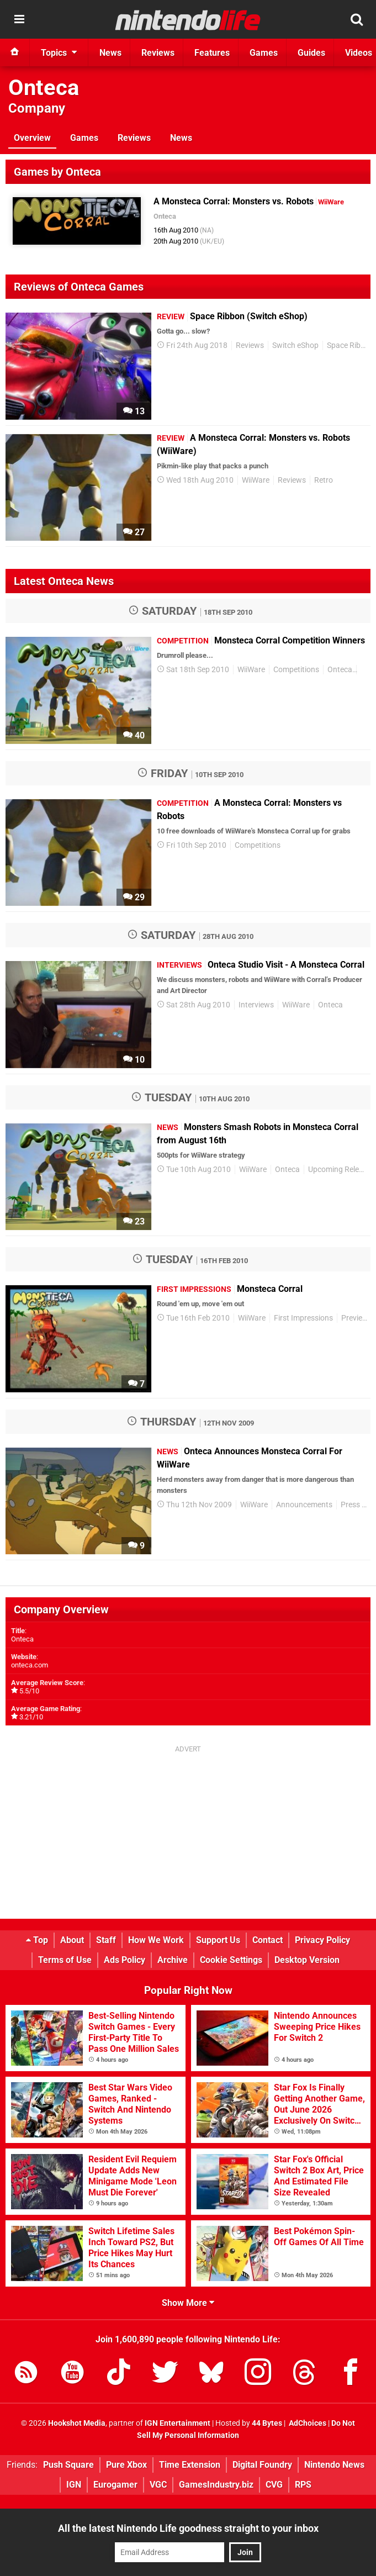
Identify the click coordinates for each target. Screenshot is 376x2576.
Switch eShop (295, 345)
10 (134, 1059)
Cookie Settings (231, 1960)
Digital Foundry (262, 2464)
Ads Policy (124, 1960)
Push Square (68, 2464)
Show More (188, 2303)
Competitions (296, 669)
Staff (106, 1940)
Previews (356, 1318)
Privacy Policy (322, 1940)
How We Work (156, 1940)
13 (134, 411)
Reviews (134, 138)
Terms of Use (65, 1960)
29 (134, 897)
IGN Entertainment (177, 2423)
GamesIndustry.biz (216, 2484)
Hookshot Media (76, 2423)
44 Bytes (267, 2423)
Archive (172, 1960)
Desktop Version (307, 1960)
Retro (323, 480)
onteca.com (29, 1665)
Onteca (43, 88)
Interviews (256, 1005)
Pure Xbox (126, 2464)
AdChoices (306, 2423)
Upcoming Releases (341, 1169)
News (181, 138)
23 (134, 1221)
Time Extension (189, 2464)
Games (84, 138)
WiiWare (255, 480)
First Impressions (303, 1318)
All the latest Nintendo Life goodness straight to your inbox (188, 2528)
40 (134, 735)
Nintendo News (334, 2464)
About (72, 1940)
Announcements (304, 1504)
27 (134, 532)
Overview (32, 138)
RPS (303, 2484)
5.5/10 (29, 1691)
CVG (274, 2484)
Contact (267, 1940)
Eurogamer (115, 2484)
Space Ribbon (350, 345)
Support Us (218, 1940)
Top (37, 1940)
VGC (158, 2484)
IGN (73, 2484)
